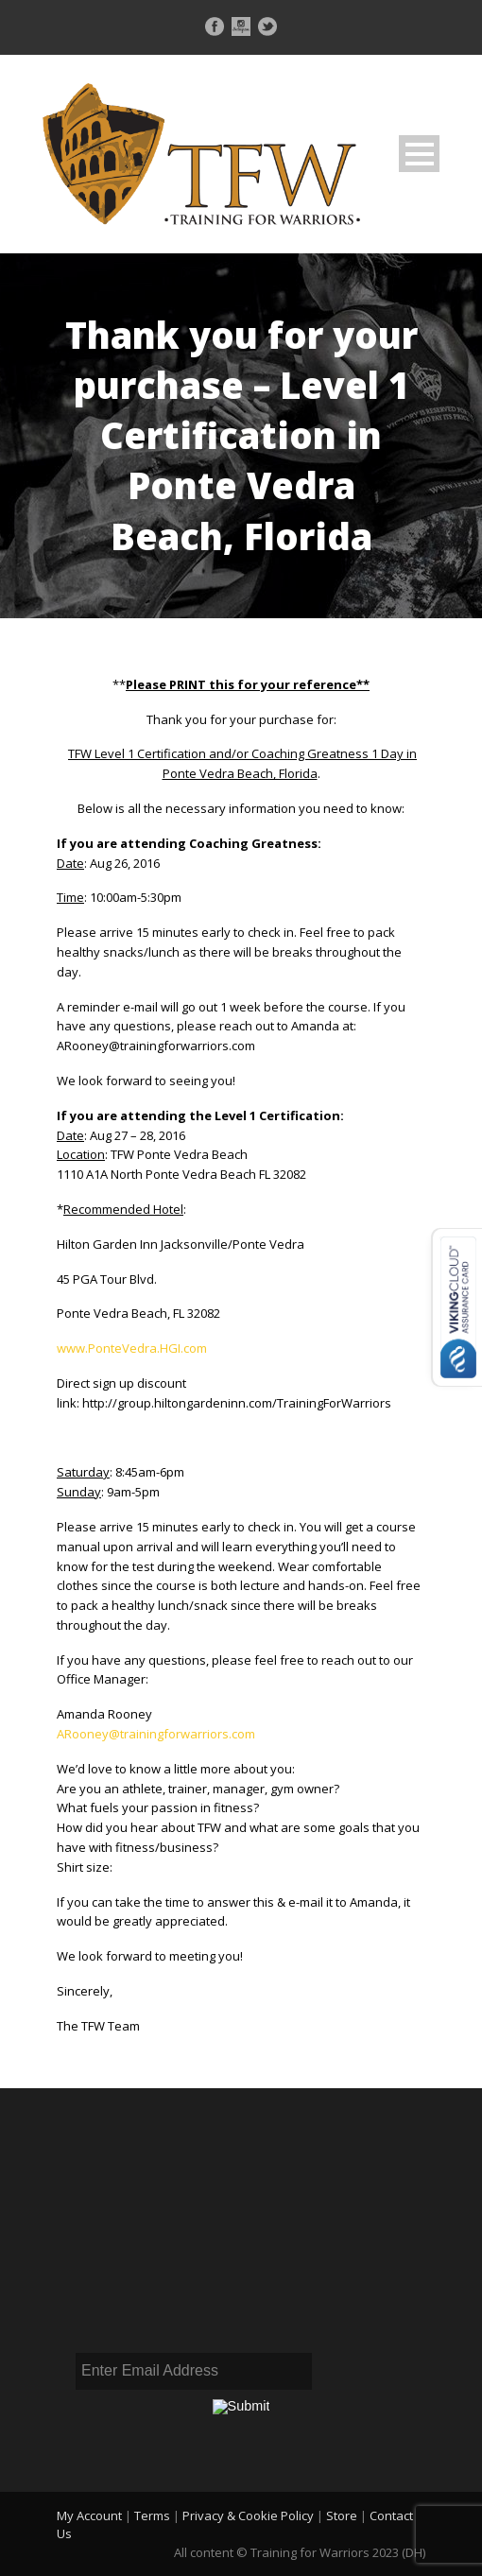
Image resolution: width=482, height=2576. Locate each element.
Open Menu (419, 153)
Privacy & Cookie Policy (248, 2515)
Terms (152, 2515)
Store (341, 2515)
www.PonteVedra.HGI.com (132, 1348)
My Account (89, 2515)
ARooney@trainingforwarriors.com (156, 1733)
